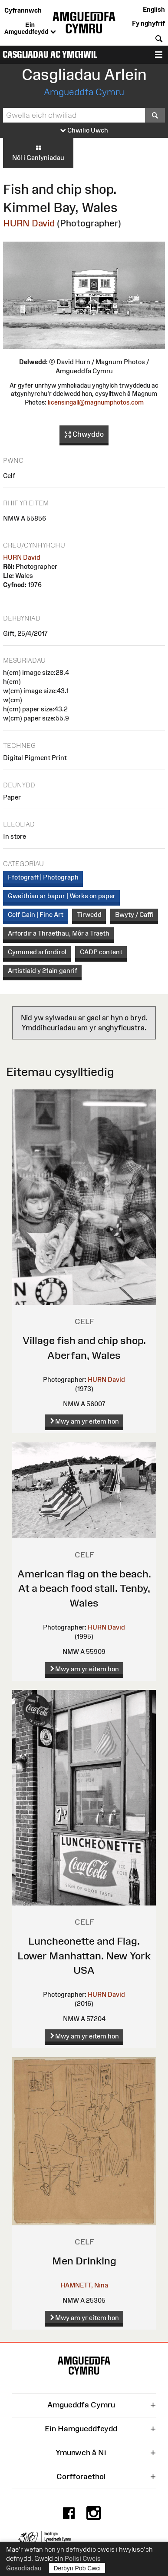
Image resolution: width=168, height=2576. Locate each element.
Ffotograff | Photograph (43, 877)
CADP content (101, 952)
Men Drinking (84, 2261)
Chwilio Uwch (84, 130)
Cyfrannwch (23, 10)
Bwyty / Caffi (134, 914)
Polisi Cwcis (83, 2558)
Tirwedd (89, 914)
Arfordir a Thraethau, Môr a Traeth (58, 933)
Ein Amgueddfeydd (30, 28)
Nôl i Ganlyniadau (38, 152)
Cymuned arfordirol (37, 952)
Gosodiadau (24, 2568)
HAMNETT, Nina (84, 2285)
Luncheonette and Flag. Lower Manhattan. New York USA (84, 1955)
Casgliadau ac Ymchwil (50, 54)
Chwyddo (84, 434)
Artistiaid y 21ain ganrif (42, 970)
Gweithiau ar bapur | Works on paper (61, 896)
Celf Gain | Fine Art (35, 914)
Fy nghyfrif (148, 23)
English (154, 9)
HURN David (29, 223)
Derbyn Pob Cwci (77, 2568)
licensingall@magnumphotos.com (96, 402)
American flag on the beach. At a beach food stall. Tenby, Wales (84, 1588)
